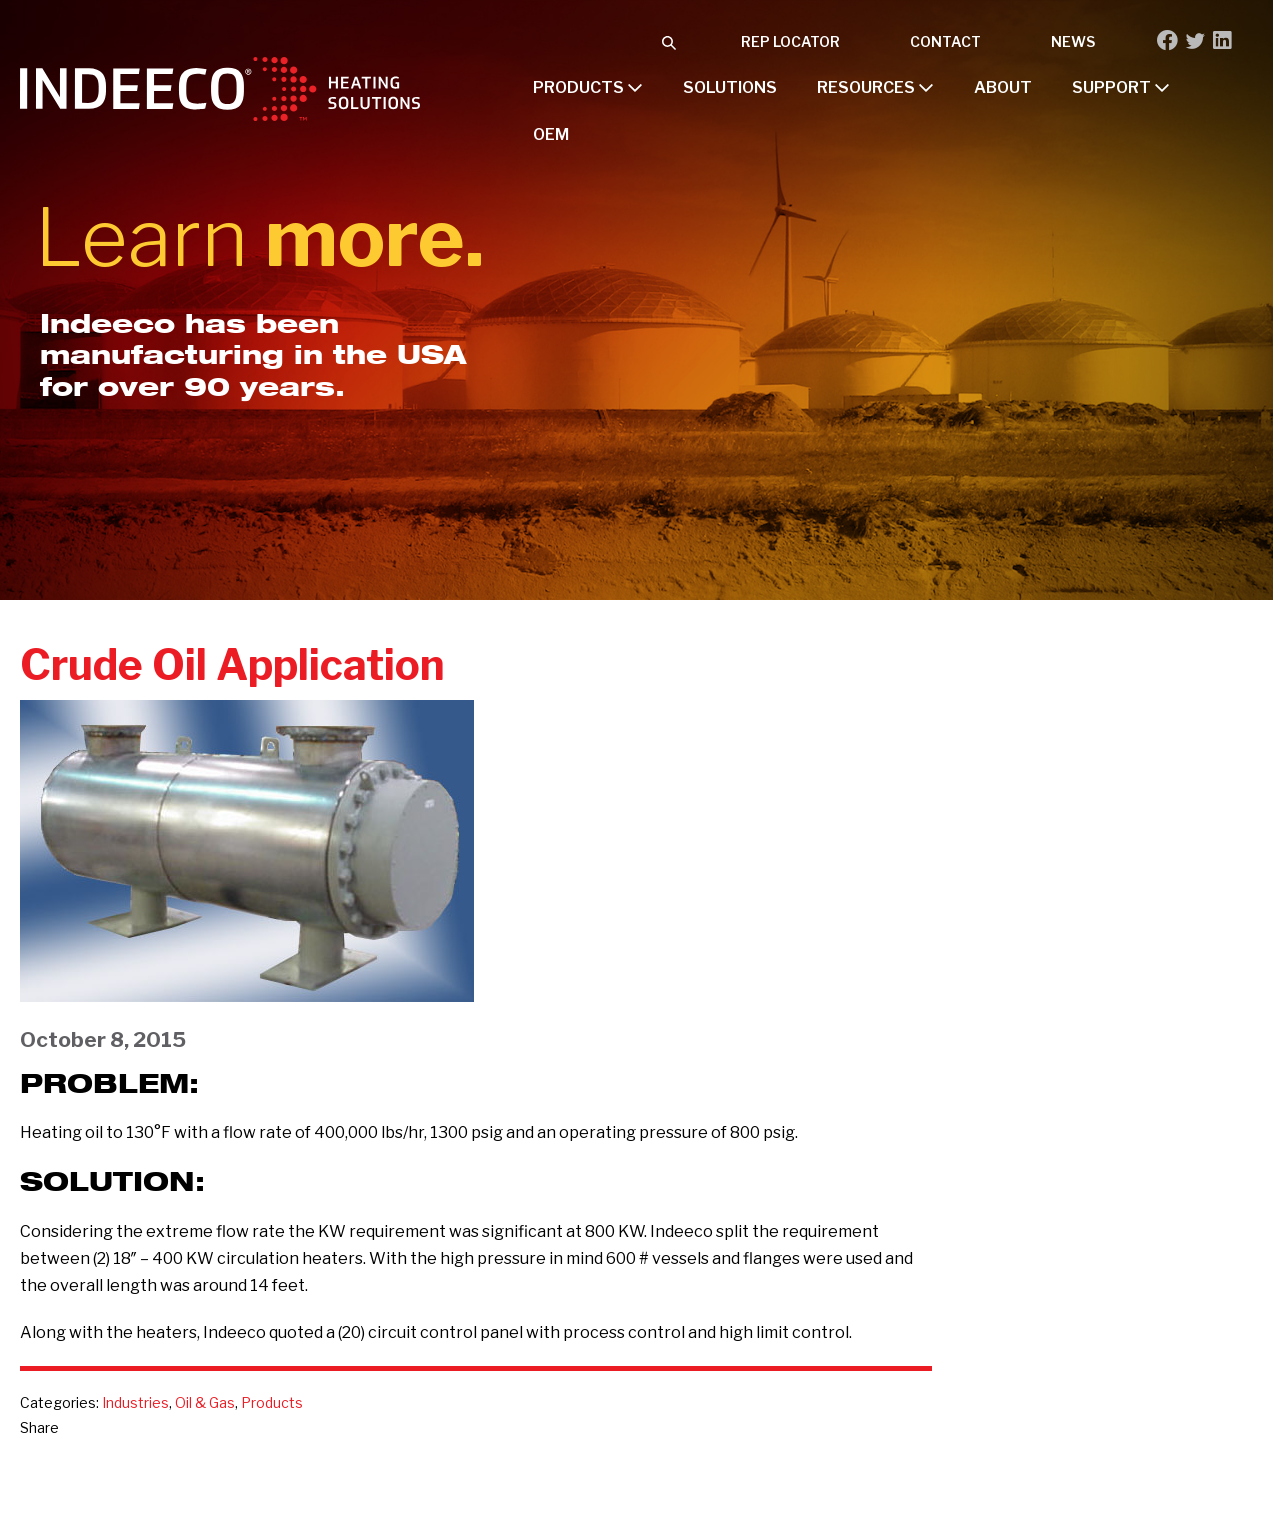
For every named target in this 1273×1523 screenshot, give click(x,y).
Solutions (730, 87)
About (1003, 87)
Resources (875, 87)
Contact (945, 41)
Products (588, 87)
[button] (669, 42)
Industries (135, 1402)
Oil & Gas (205, 1402)
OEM (551, 134)
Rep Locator (790, 41)
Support (1121, 87)
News (1073, 41)
